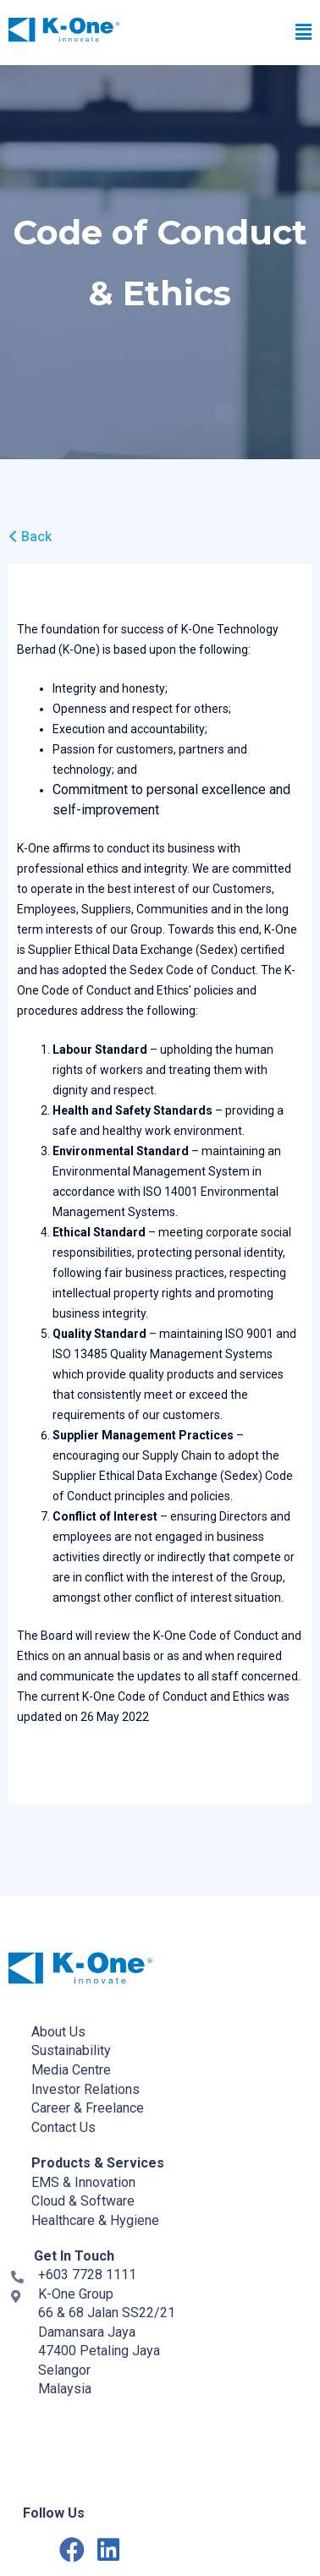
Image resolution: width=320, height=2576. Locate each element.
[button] (224, 33)
